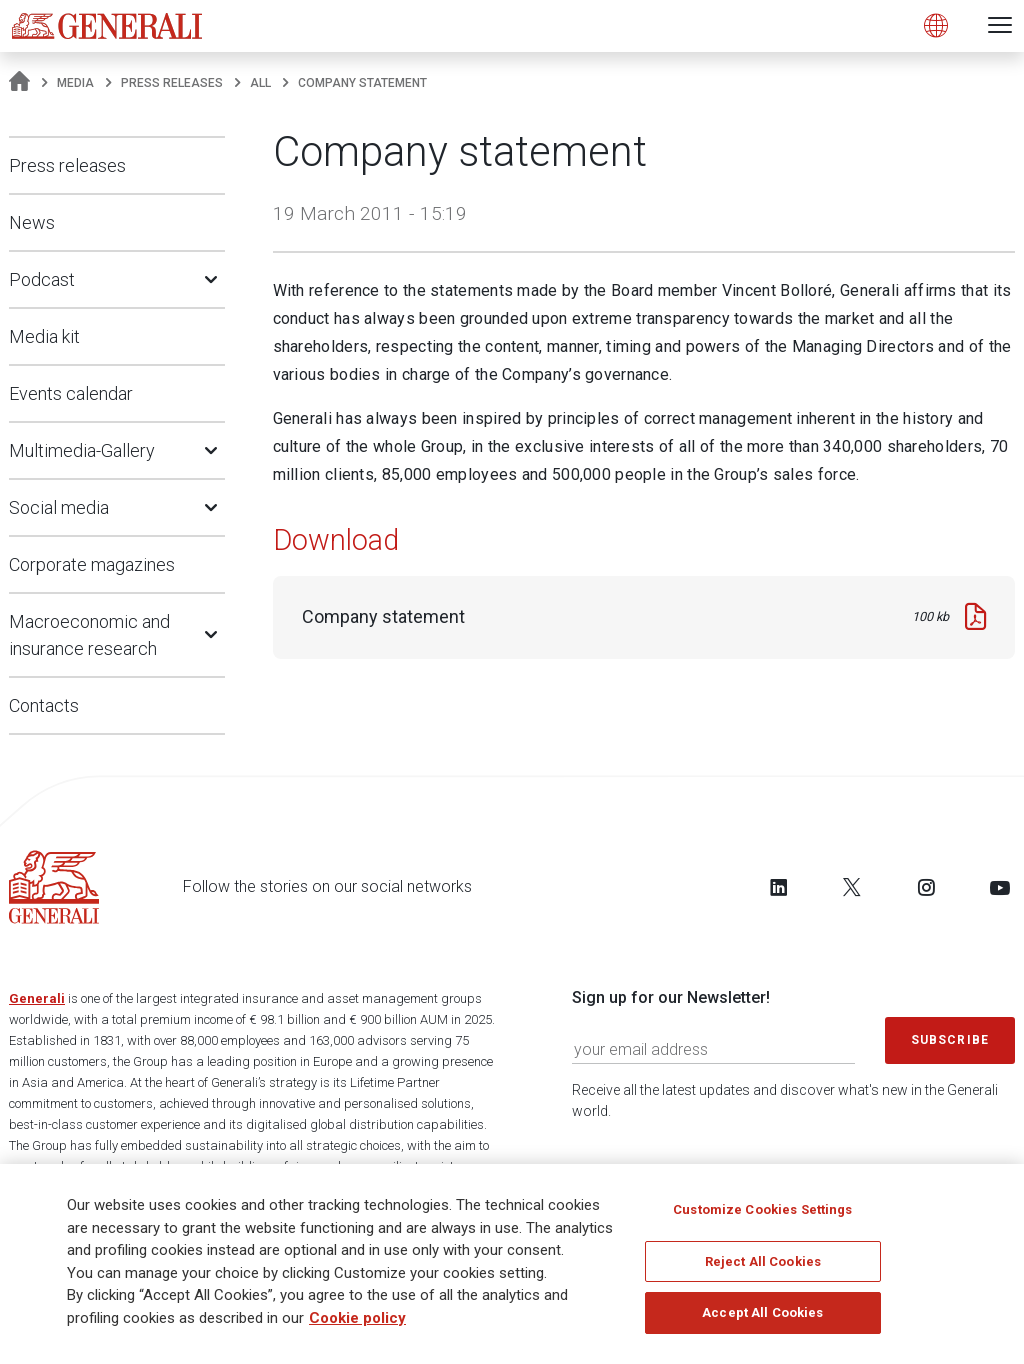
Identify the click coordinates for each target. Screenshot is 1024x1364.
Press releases (172, 83)
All (260, 83)
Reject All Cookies (763, 1267)
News (32, 222)
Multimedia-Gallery (82, 450)
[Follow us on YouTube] (1000, 887)
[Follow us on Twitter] (852, 887)
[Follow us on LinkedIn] (779, 887)
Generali (37, 998)
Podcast (42, 279)
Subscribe (950, 1040)
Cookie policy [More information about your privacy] (357, 1324)
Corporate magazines (92, 564)
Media (75, 83)
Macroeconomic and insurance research (89, 635)
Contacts (44, 705)
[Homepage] (19, 83)
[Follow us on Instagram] (926, 887)
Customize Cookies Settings (762, 1215)
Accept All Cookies (762, 1318)
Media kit (44, 336)
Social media (59, 507)
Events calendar (71, 393)
